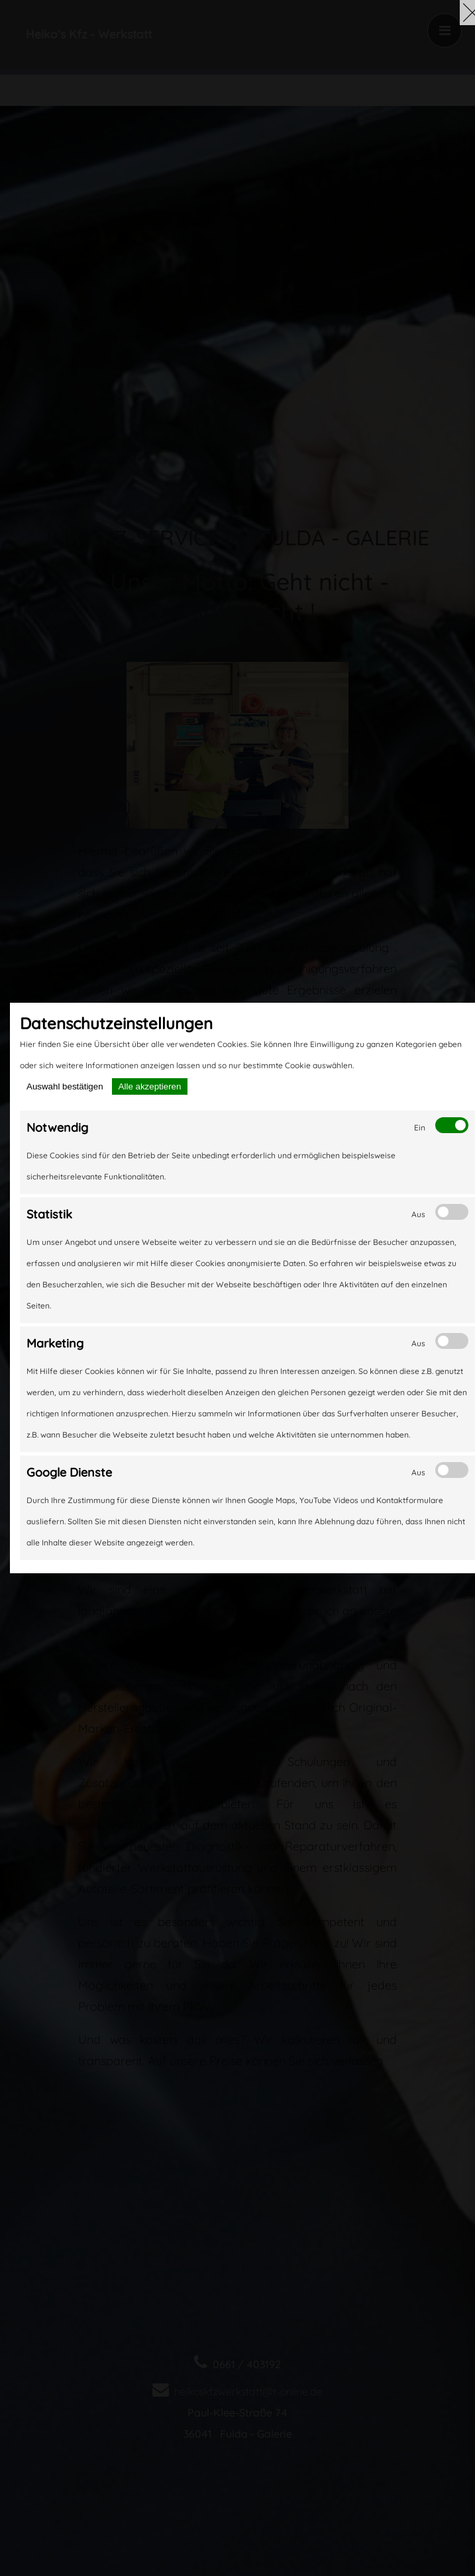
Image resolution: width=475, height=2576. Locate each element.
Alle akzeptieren (150, 1086)
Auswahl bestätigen (64, 1086)
